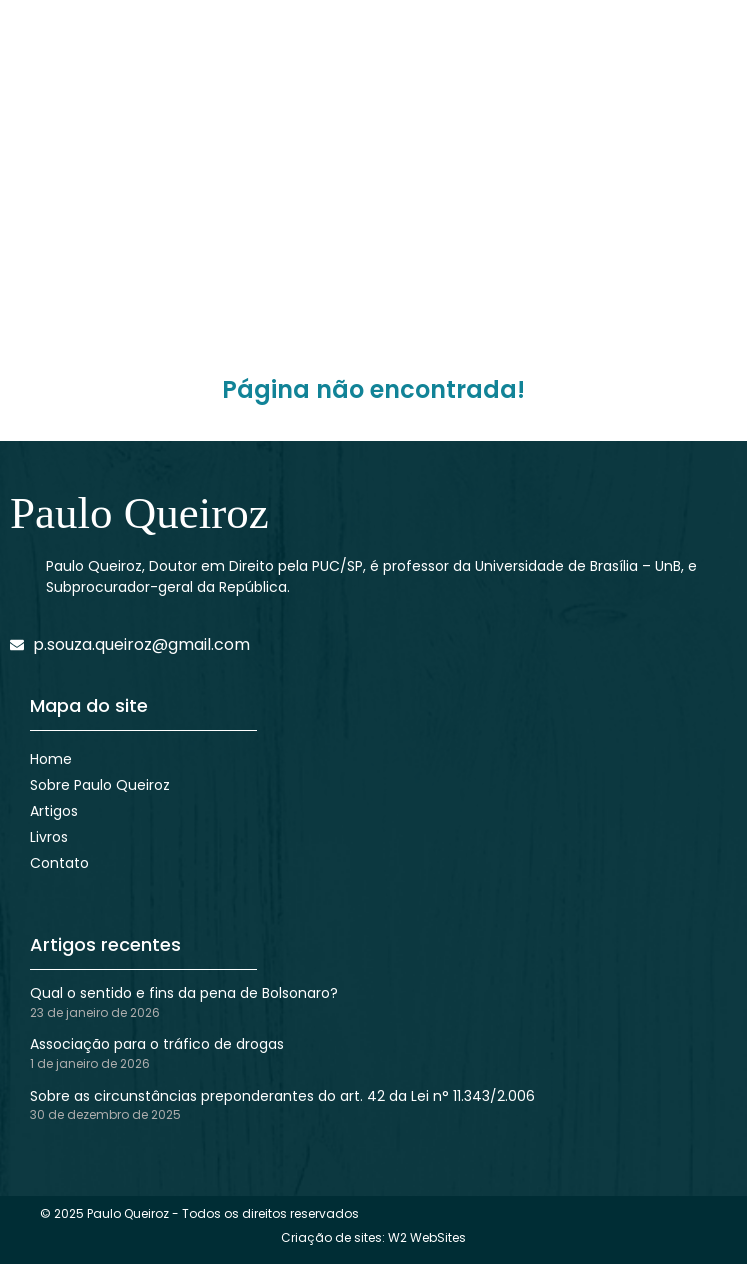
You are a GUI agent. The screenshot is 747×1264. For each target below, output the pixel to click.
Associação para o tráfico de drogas (157, 1044)
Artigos (54, 811)
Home (51, 759)
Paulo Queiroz (139, 513)
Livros (49, 837)
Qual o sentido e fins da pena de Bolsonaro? (184, 993)
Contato (59, 863)
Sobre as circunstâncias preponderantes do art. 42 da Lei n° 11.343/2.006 (282, 1096)
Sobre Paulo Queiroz (100, 785)
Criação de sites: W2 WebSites (373, 1237)
